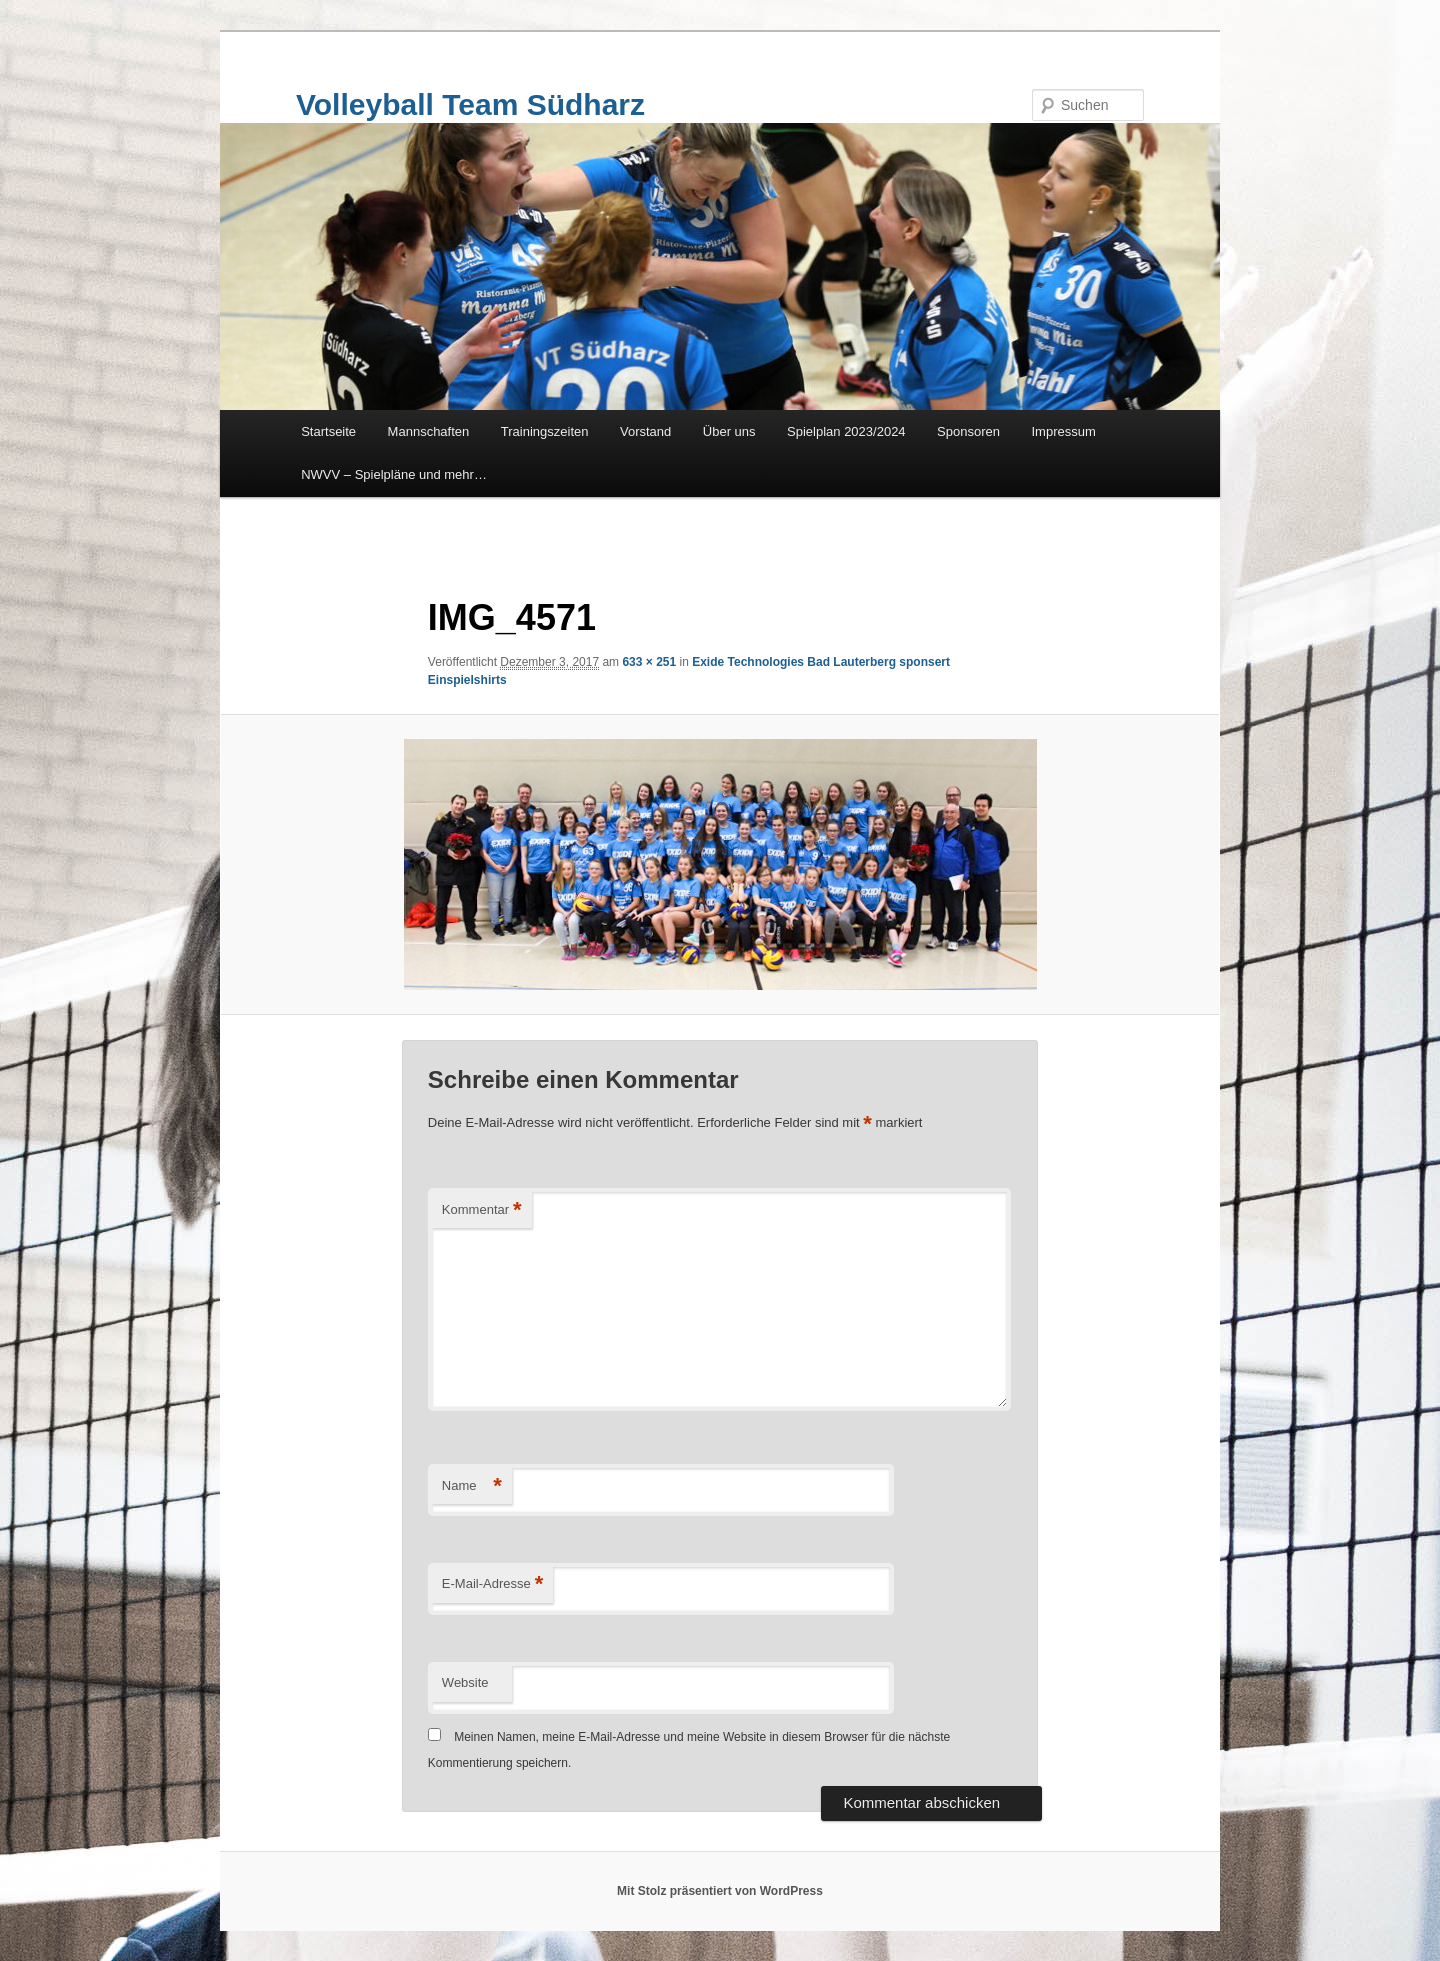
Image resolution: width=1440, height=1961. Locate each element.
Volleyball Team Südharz (470, 104)
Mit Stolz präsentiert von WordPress (720, 1891)
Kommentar (482, 1210)
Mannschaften (429, 431)
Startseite (328, 431)
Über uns (729, 431)
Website (465, 1682)
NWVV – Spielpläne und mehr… (394, 474)
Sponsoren (968, 431)
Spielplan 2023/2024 (846, 431)
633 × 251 (649, 662)
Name (472, 1486)
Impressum (1064, 431)
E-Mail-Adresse (492, 1584)
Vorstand (645, 431)
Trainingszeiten (545, 431)
